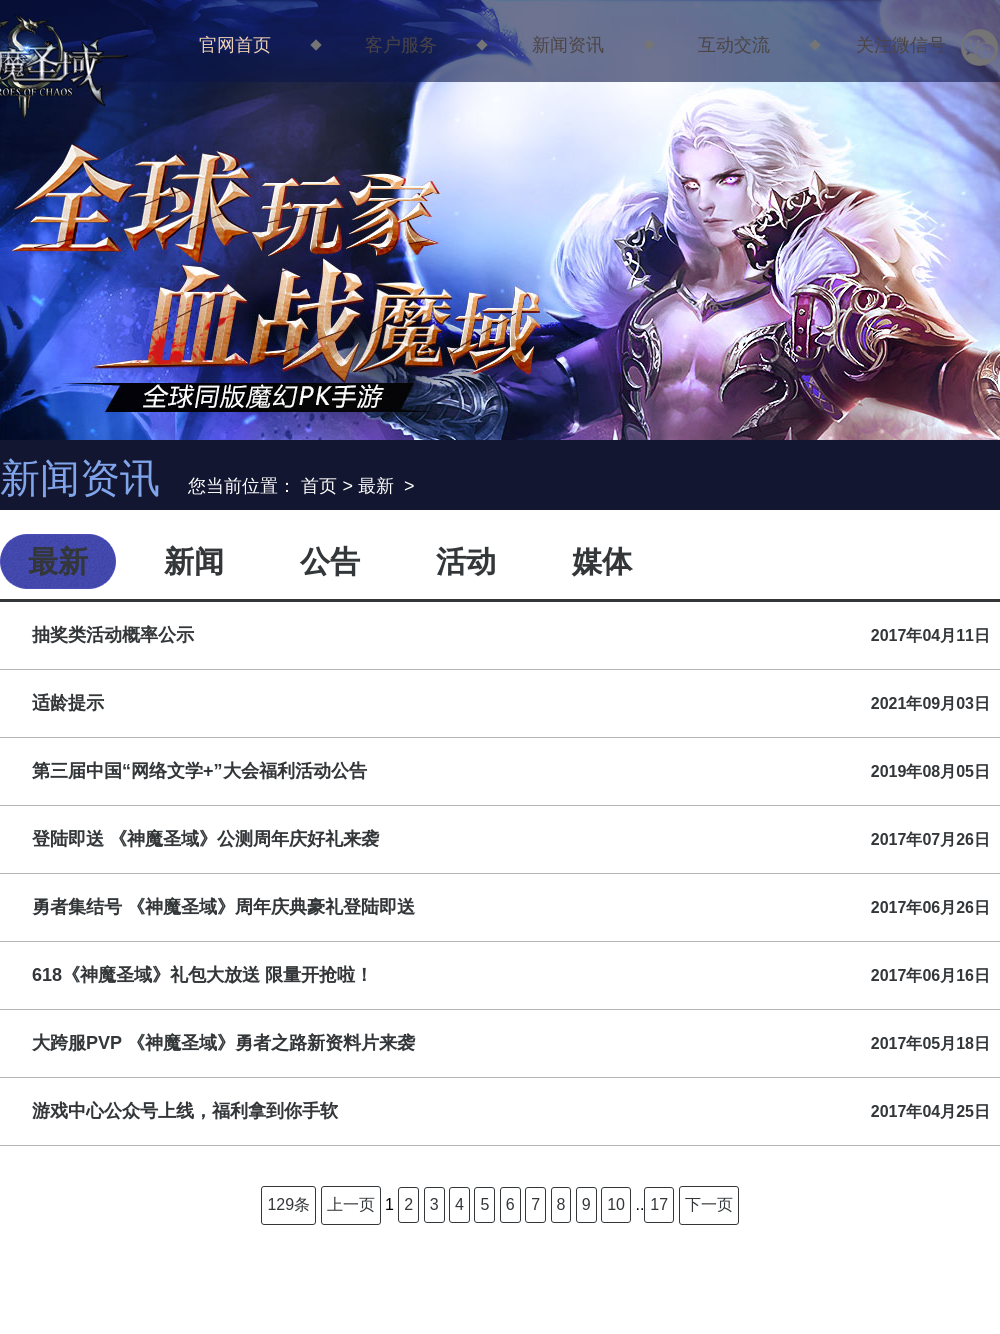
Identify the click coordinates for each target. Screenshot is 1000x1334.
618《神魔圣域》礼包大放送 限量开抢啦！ (511, 975)
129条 (288, 1204)
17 (659, 1204)
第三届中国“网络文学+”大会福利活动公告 (511, 771)
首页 (319, 486)
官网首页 (235, 44)
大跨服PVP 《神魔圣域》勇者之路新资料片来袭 (511, 1043)
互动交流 (734, 44)
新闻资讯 (568, 44)
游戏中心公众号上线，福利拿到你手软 (511, 1111)
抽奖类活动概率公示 (511, 635)
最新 (376, 486)
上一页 (351, 1204)
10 (616, 1204)
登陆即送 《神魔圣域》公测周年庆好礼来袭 (511, 839)
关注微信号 (916, 44)
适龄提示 (511, 703)
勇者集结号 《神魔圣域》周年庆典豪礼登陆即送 (511, 907)
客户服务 (401, 44)
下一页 (709, 1204)
